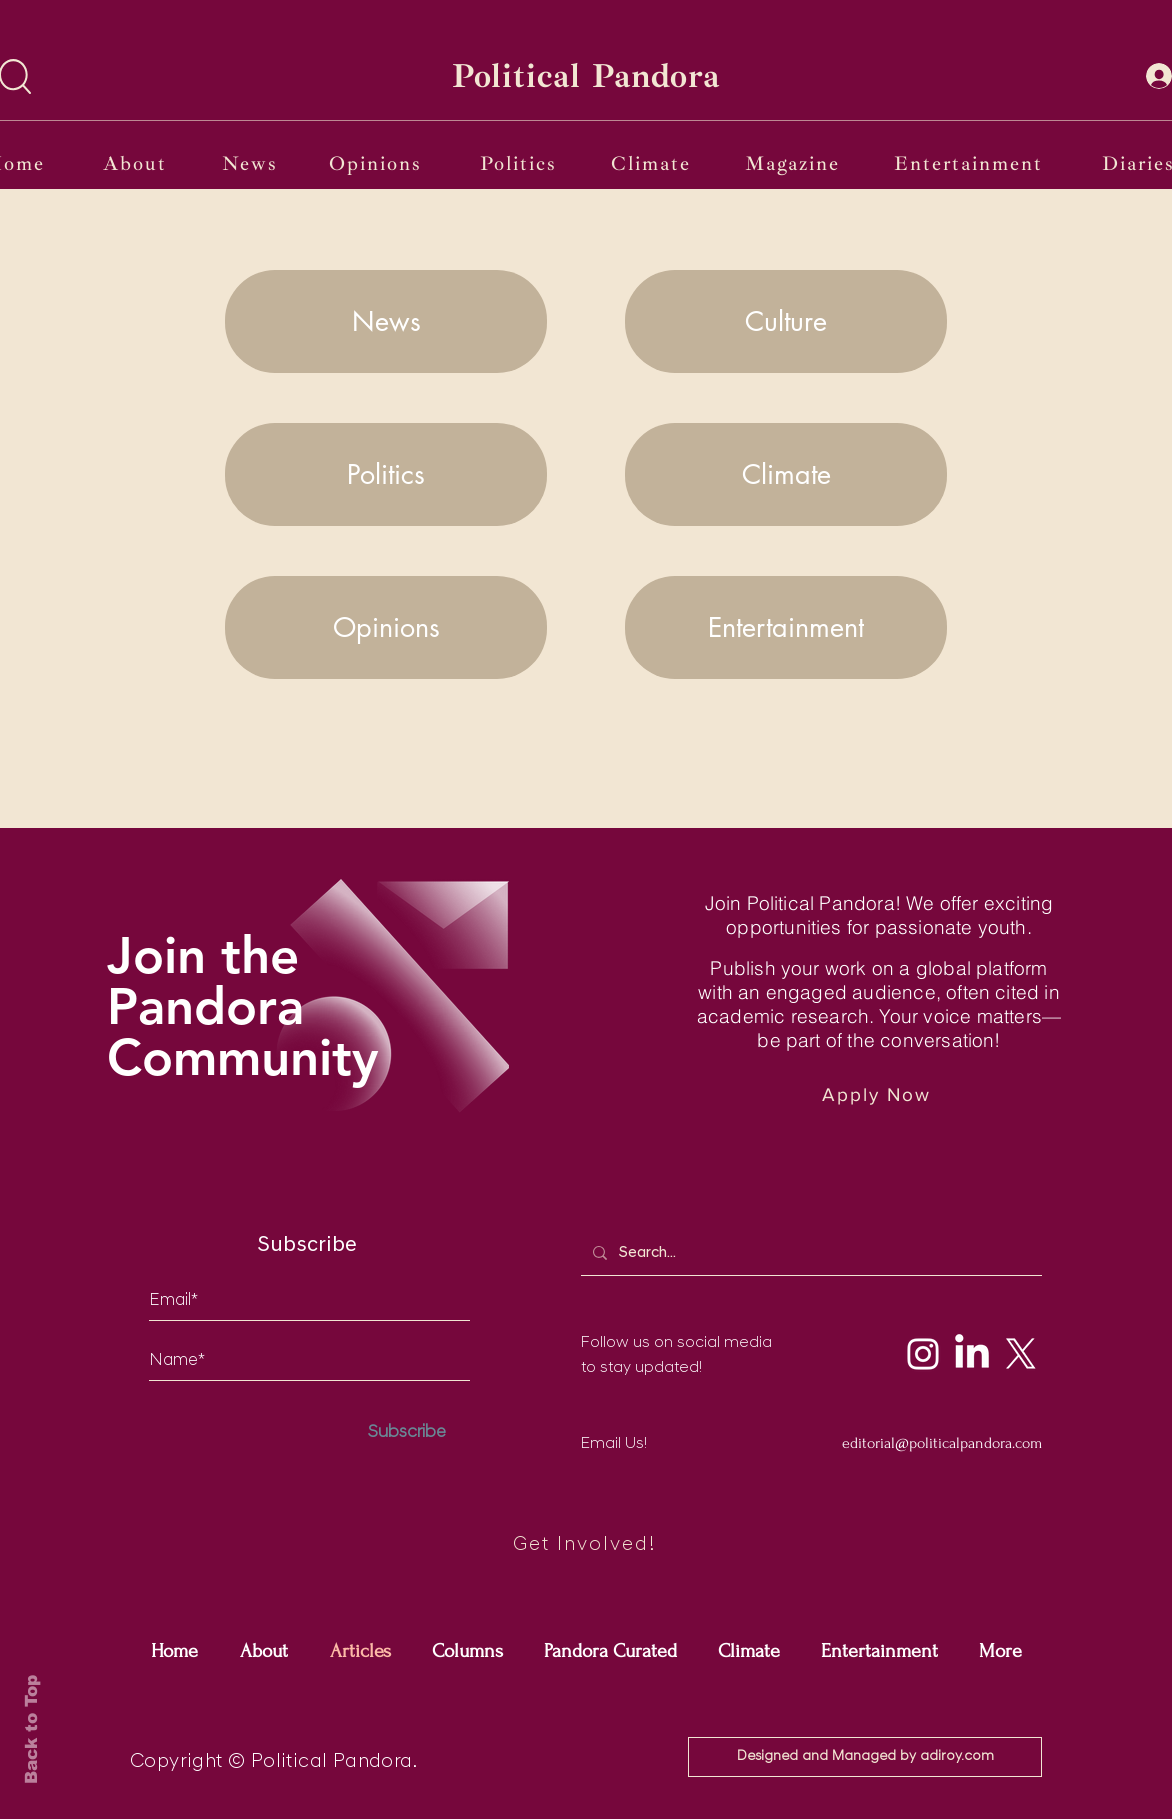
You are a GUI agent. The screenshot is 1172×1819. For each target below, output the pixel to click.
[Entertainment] (970, 163)
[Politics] (520, 163)
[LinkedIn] (972, 1354)
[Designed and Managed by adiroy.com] (865, 1757)
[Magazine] (794, 163)
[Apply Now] (878, 1094)
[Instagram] (923, 1354)
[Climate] (653, 163)
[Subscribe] (407, 1432)
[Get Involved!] (586, 1545)
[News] (251, 163)
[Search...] (809, 1253)
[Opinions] (377, 163)
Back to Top (31, 1729)
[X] (1021, 1354)
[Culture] (786, 321)
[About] (137, 163)
